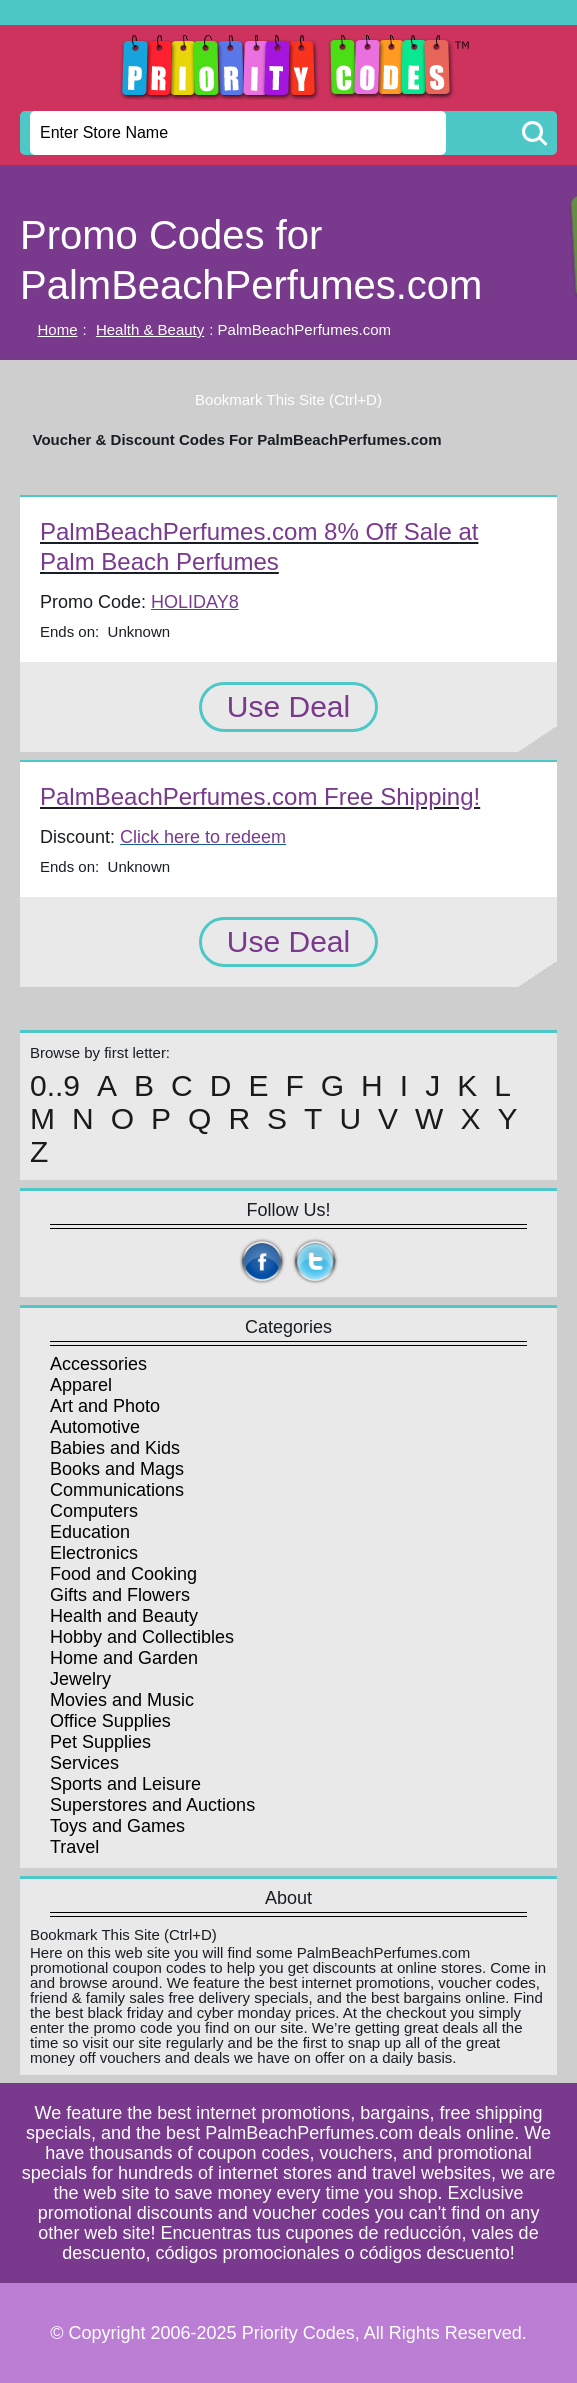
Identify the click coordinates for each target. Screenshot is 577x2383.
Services (84, 1763)
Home (58, 329)
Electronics (94, 1553)
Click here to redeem (203, 837)
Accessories (98, 1364)
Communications (117, 1490)
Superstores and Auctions (152, 1805)
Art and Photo (105, 1406)
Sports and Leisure (125, 1784)
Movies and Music (122, 1700)
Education (90, 1532)
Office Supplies (110, 1721)
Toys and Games (117, 1826)
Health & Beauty (150, 329)
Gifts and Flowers (120, 1595)
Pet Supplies (100, 1742)
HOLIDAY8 (195, 602)
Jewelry (80, 1679)
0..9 (55, 1086)
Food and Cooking (123, 1574)
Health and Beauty (124, 1616)
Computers (94, 1511)
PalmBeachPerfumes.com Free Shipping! (260, 796)
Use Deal (288, 706)
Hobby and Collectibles (142, 1637)
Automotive (95, 1427)
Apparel (81, 1385)
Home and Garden (124, 1658)
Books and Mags (117, 1469)
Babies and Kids (115, 1448)
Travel (74, 1847)
